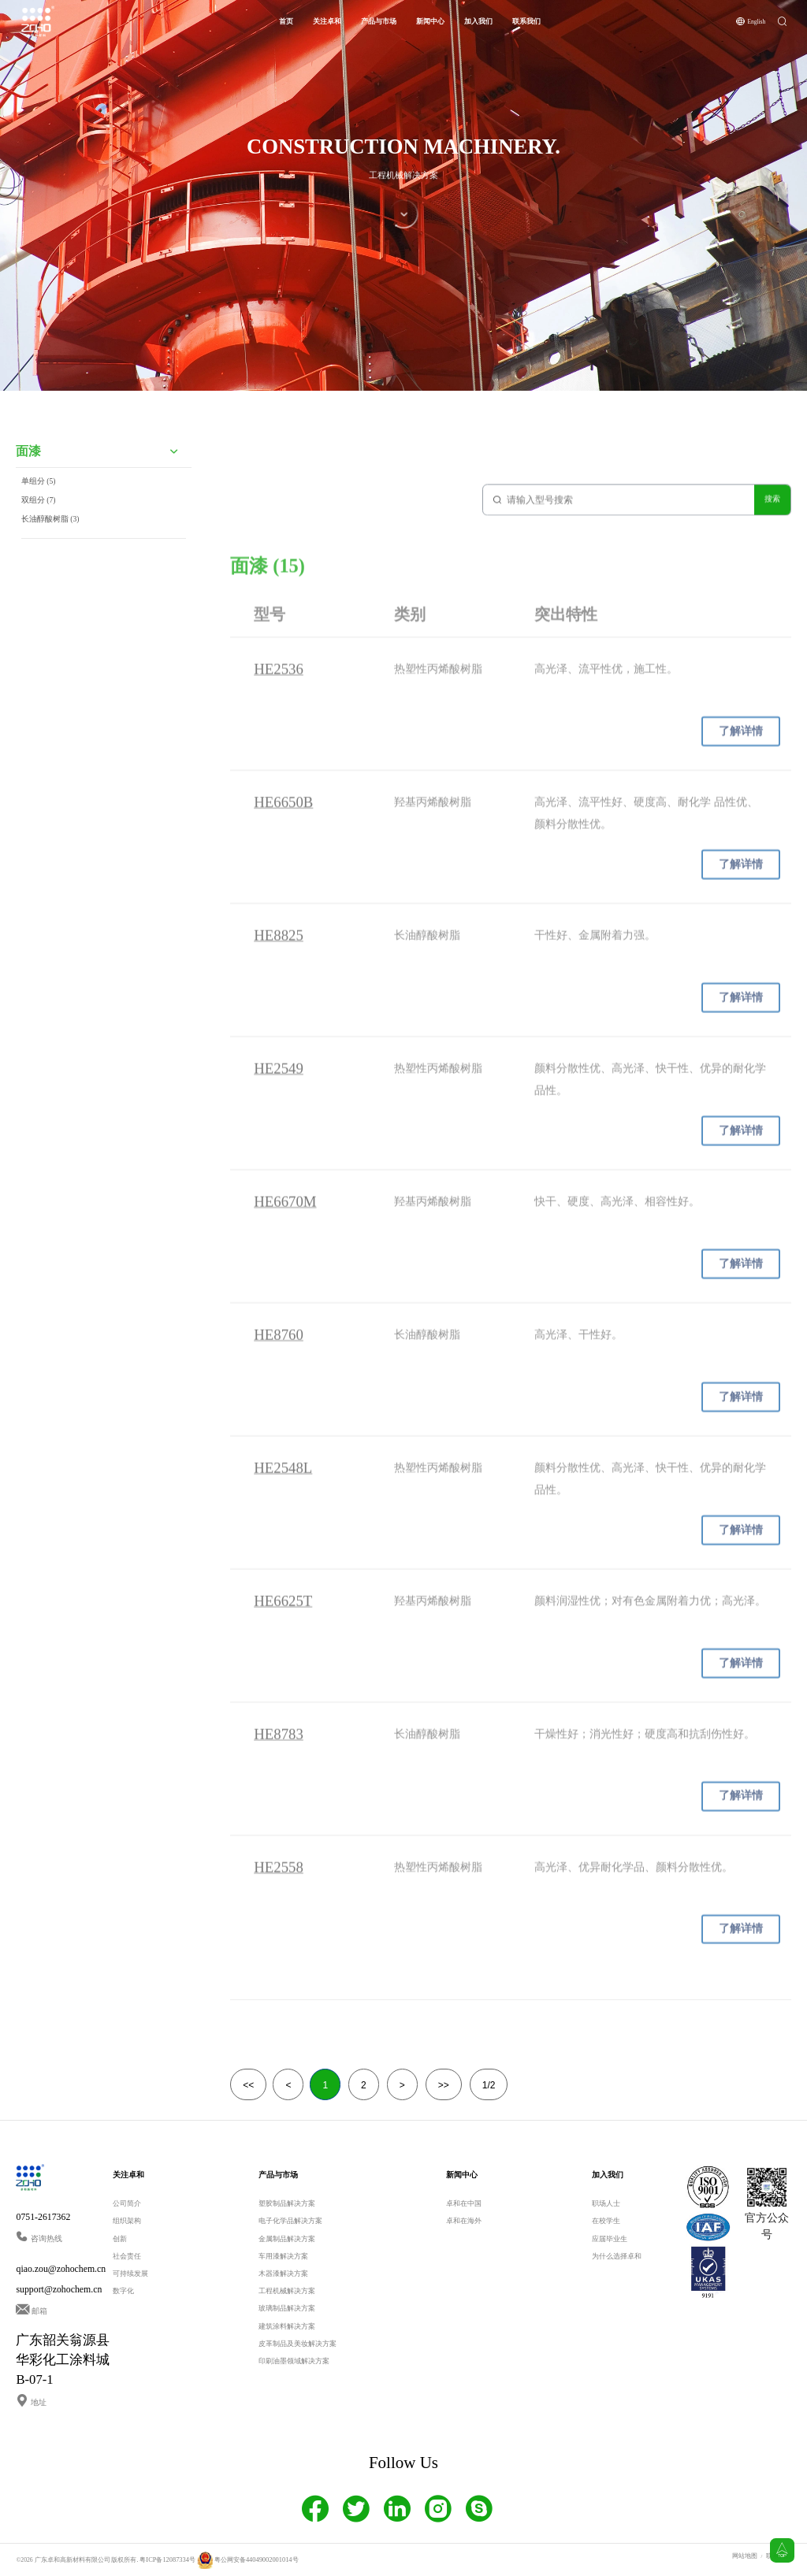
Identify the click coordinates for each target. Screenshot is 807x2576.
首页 (286, 20)
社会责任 (127, 2255)
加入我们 (478, 20)
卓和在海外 (464, 2220)
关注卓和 (327, 20)
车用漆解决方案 (283, 2255)
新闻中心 (430, 20)
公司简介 (127, 2203)
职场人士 (606, 2203)
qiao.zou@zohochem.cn (61, 2267)
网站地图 (744, 2554)
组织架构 (127, 2220)
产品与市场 (378, 20)
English (756, 20)
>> (443, 2084)
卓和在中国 (464, 2203)
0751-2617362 (43, 2216)
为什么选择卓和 (617, 2255)
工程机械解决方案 (286, 2290)
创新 (120, 2237)
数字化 (123, 2290)
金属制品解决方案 (286, 2237)
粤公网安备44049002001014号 (243, 2558)
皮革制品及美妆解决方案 (297, 2342)
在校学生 (606, 2220)
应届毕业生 (609, 2237)
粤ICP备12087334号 (165, 2558)
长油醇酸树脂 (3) (50, 537)
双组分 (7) (38, 518)
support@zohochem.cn (59, 2287)
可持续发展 (130, 2272)
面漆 (28, 469)
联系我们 (526, 20)
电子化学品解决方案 (290, 2220)
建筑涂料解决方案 (286, 2325)
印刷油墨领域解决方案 (293, 2359)
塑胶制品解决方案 (286, 2203)
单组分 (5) (38, 499)
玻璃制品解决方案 (286, 2307)
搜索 (772, 507)
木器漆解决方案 (283, 2272)
